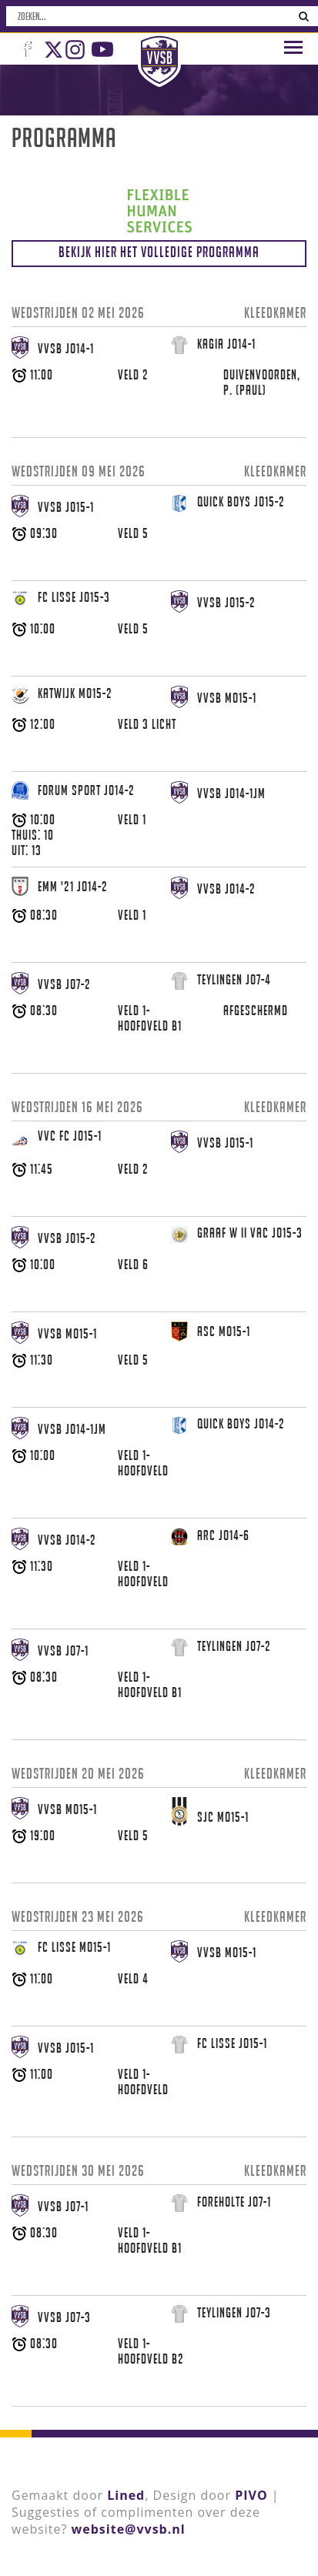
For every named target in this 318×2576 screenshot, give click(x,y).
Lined (126, 2495)
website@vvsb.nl (129, 2529)
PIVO (251, 2495)
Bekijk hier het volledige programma (159, 251)
